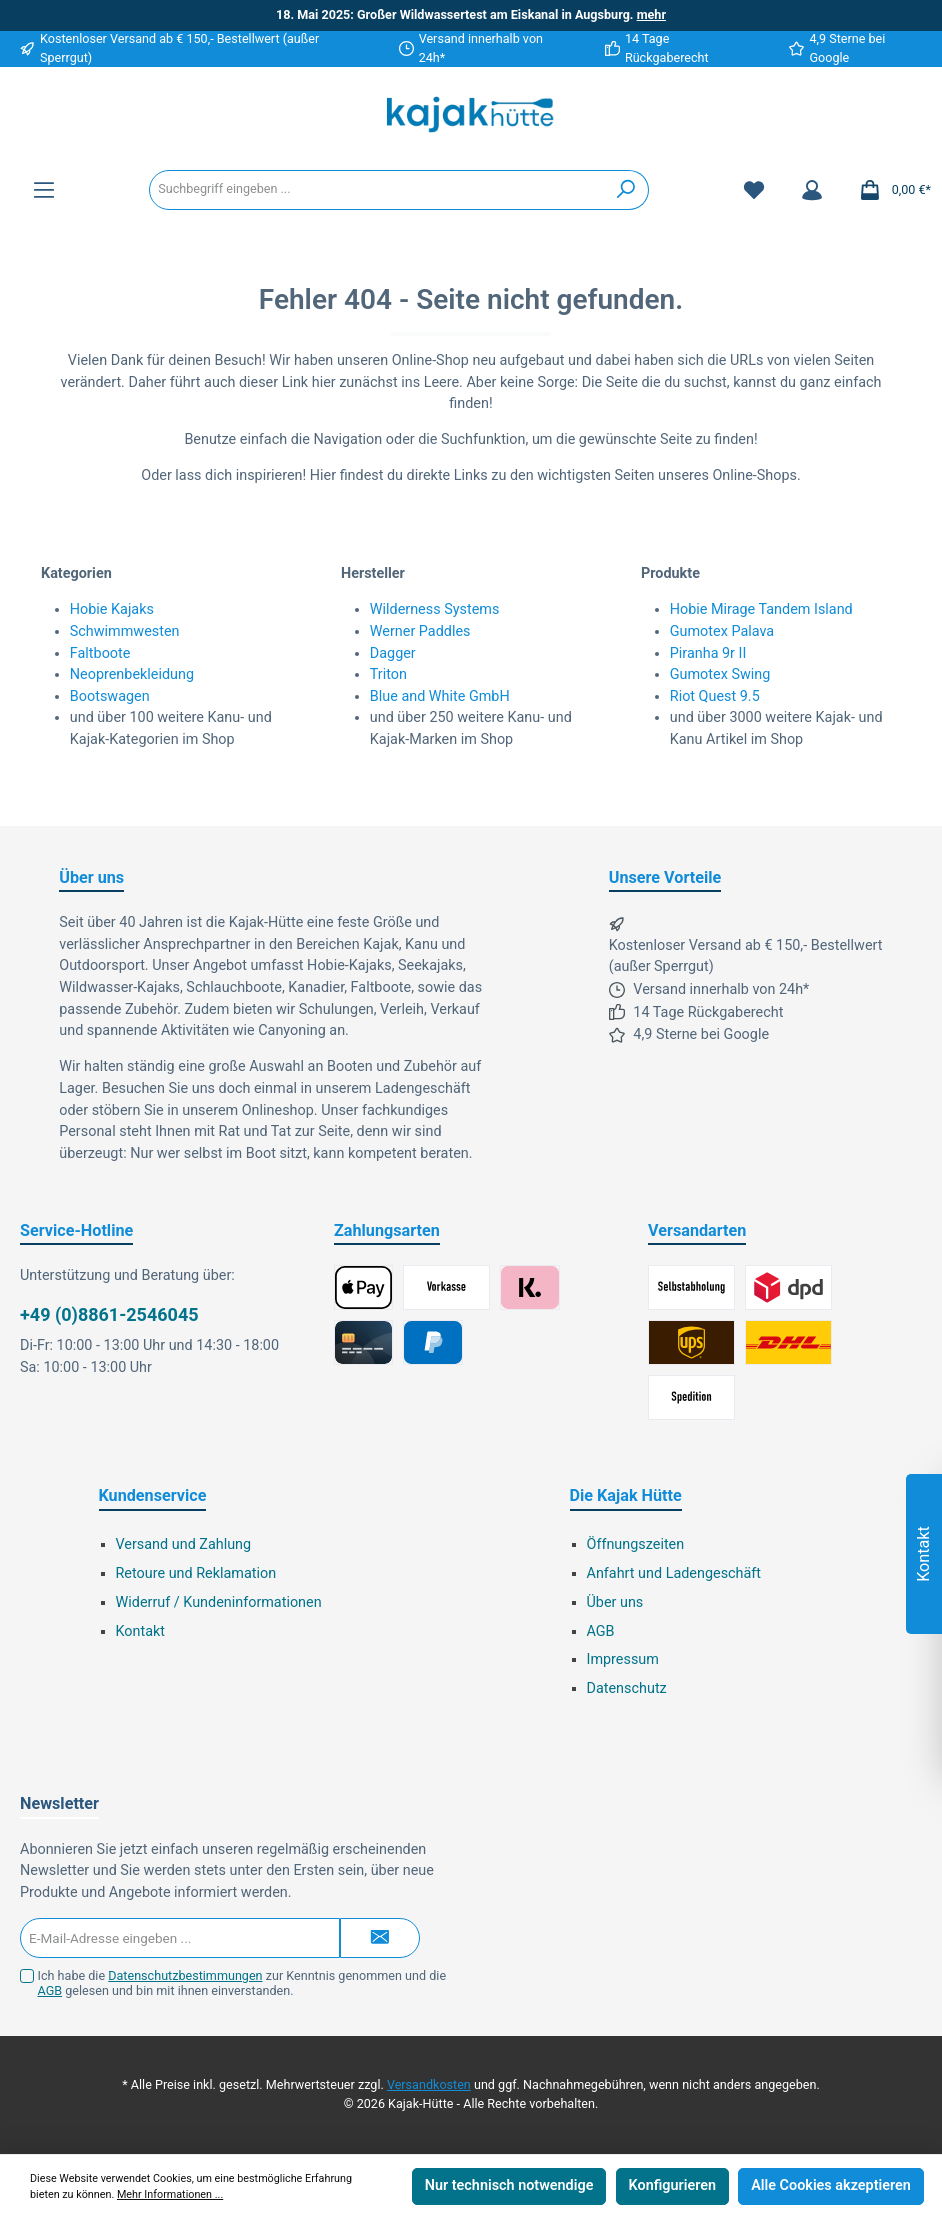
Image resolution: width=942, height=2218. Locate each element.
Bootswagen (110, 696)
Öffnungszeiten (636, 1544)
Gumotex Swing (720, 674)
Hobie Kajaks (112, 609)
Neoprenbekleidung (132, 674)
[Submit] (380, 1938)
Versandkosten (429, 2084)
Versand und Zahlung (184, 1544)
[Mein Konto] (812, 190)
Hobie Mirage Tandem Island (761, 609)
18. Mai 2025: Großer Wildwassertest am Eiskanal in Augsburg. (471, 14)
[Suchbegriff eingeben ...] (377, 190)
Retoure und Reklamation (196, 1573)
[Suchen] (626, 190)
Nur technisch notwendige (509, 2185)
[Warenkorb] (889, 190)
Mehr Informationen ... (170, 2194)
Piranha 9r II (708, 653)
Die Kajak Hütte (626, 1495)
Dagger (393, 653)
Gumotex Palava (722, 631)
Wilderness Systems (435, 609)
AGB (601, 1631)
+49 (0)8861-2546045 (109, 1314)
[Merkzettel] (754, 190)
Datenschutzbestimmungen (185, 1975)
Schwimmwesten (125, 631)
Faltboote (100, 653)
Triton (388, 674)
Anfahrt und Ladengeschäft (674, 1573)
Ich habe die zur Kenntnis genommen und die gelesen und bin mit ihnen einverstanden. (242, 1983)
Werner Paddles (420, 631)
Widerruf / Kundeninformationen (219, 1602)
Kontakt (141, 1631)
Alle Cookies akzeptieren (831, 2185)
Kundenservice (153, 1495)
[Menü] (44, 190)
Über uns (615, 1602)
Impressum (623, 1659)
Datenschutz (627, 1688)
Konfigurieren (672, 2185)
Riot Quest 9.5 (715, 696)
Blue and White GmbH (440, 696)
